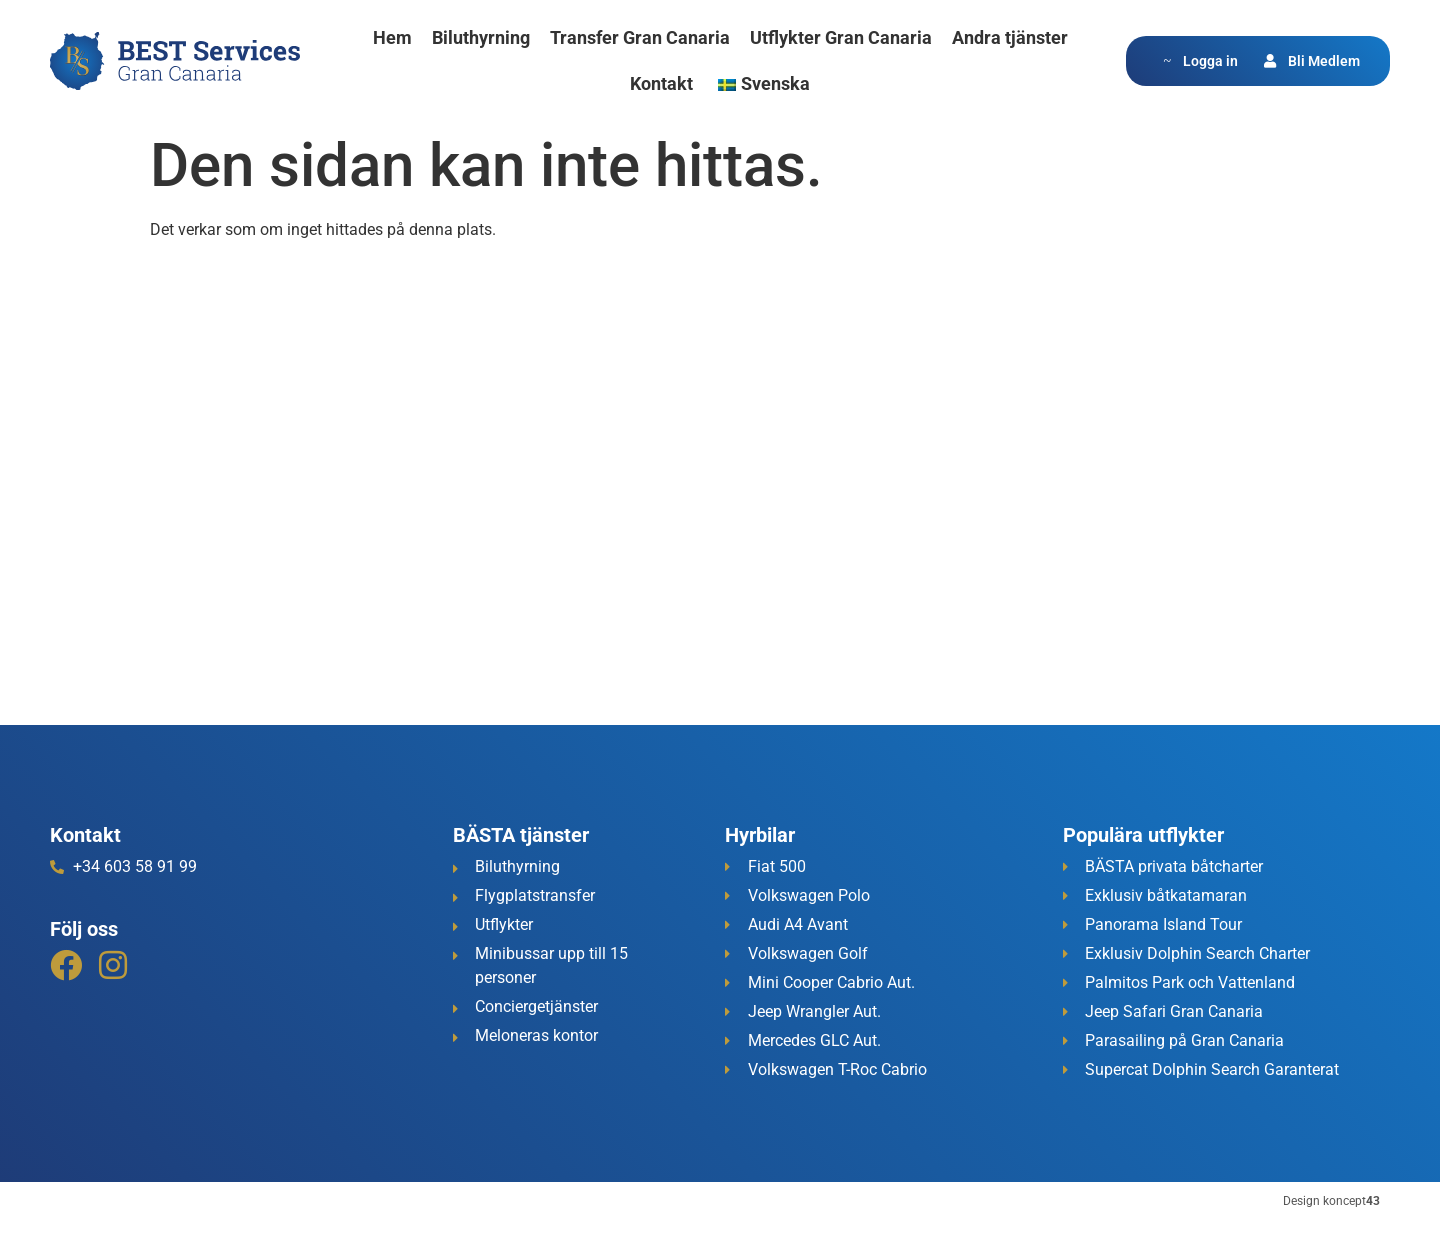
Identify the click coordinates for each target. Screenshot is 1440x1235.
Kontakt (661, 83)
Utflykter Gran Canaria (841, 37)
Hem (392, 37)
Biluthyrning (481, 37)
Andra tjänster (1010, 37)
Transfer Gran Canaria (640, 37)
